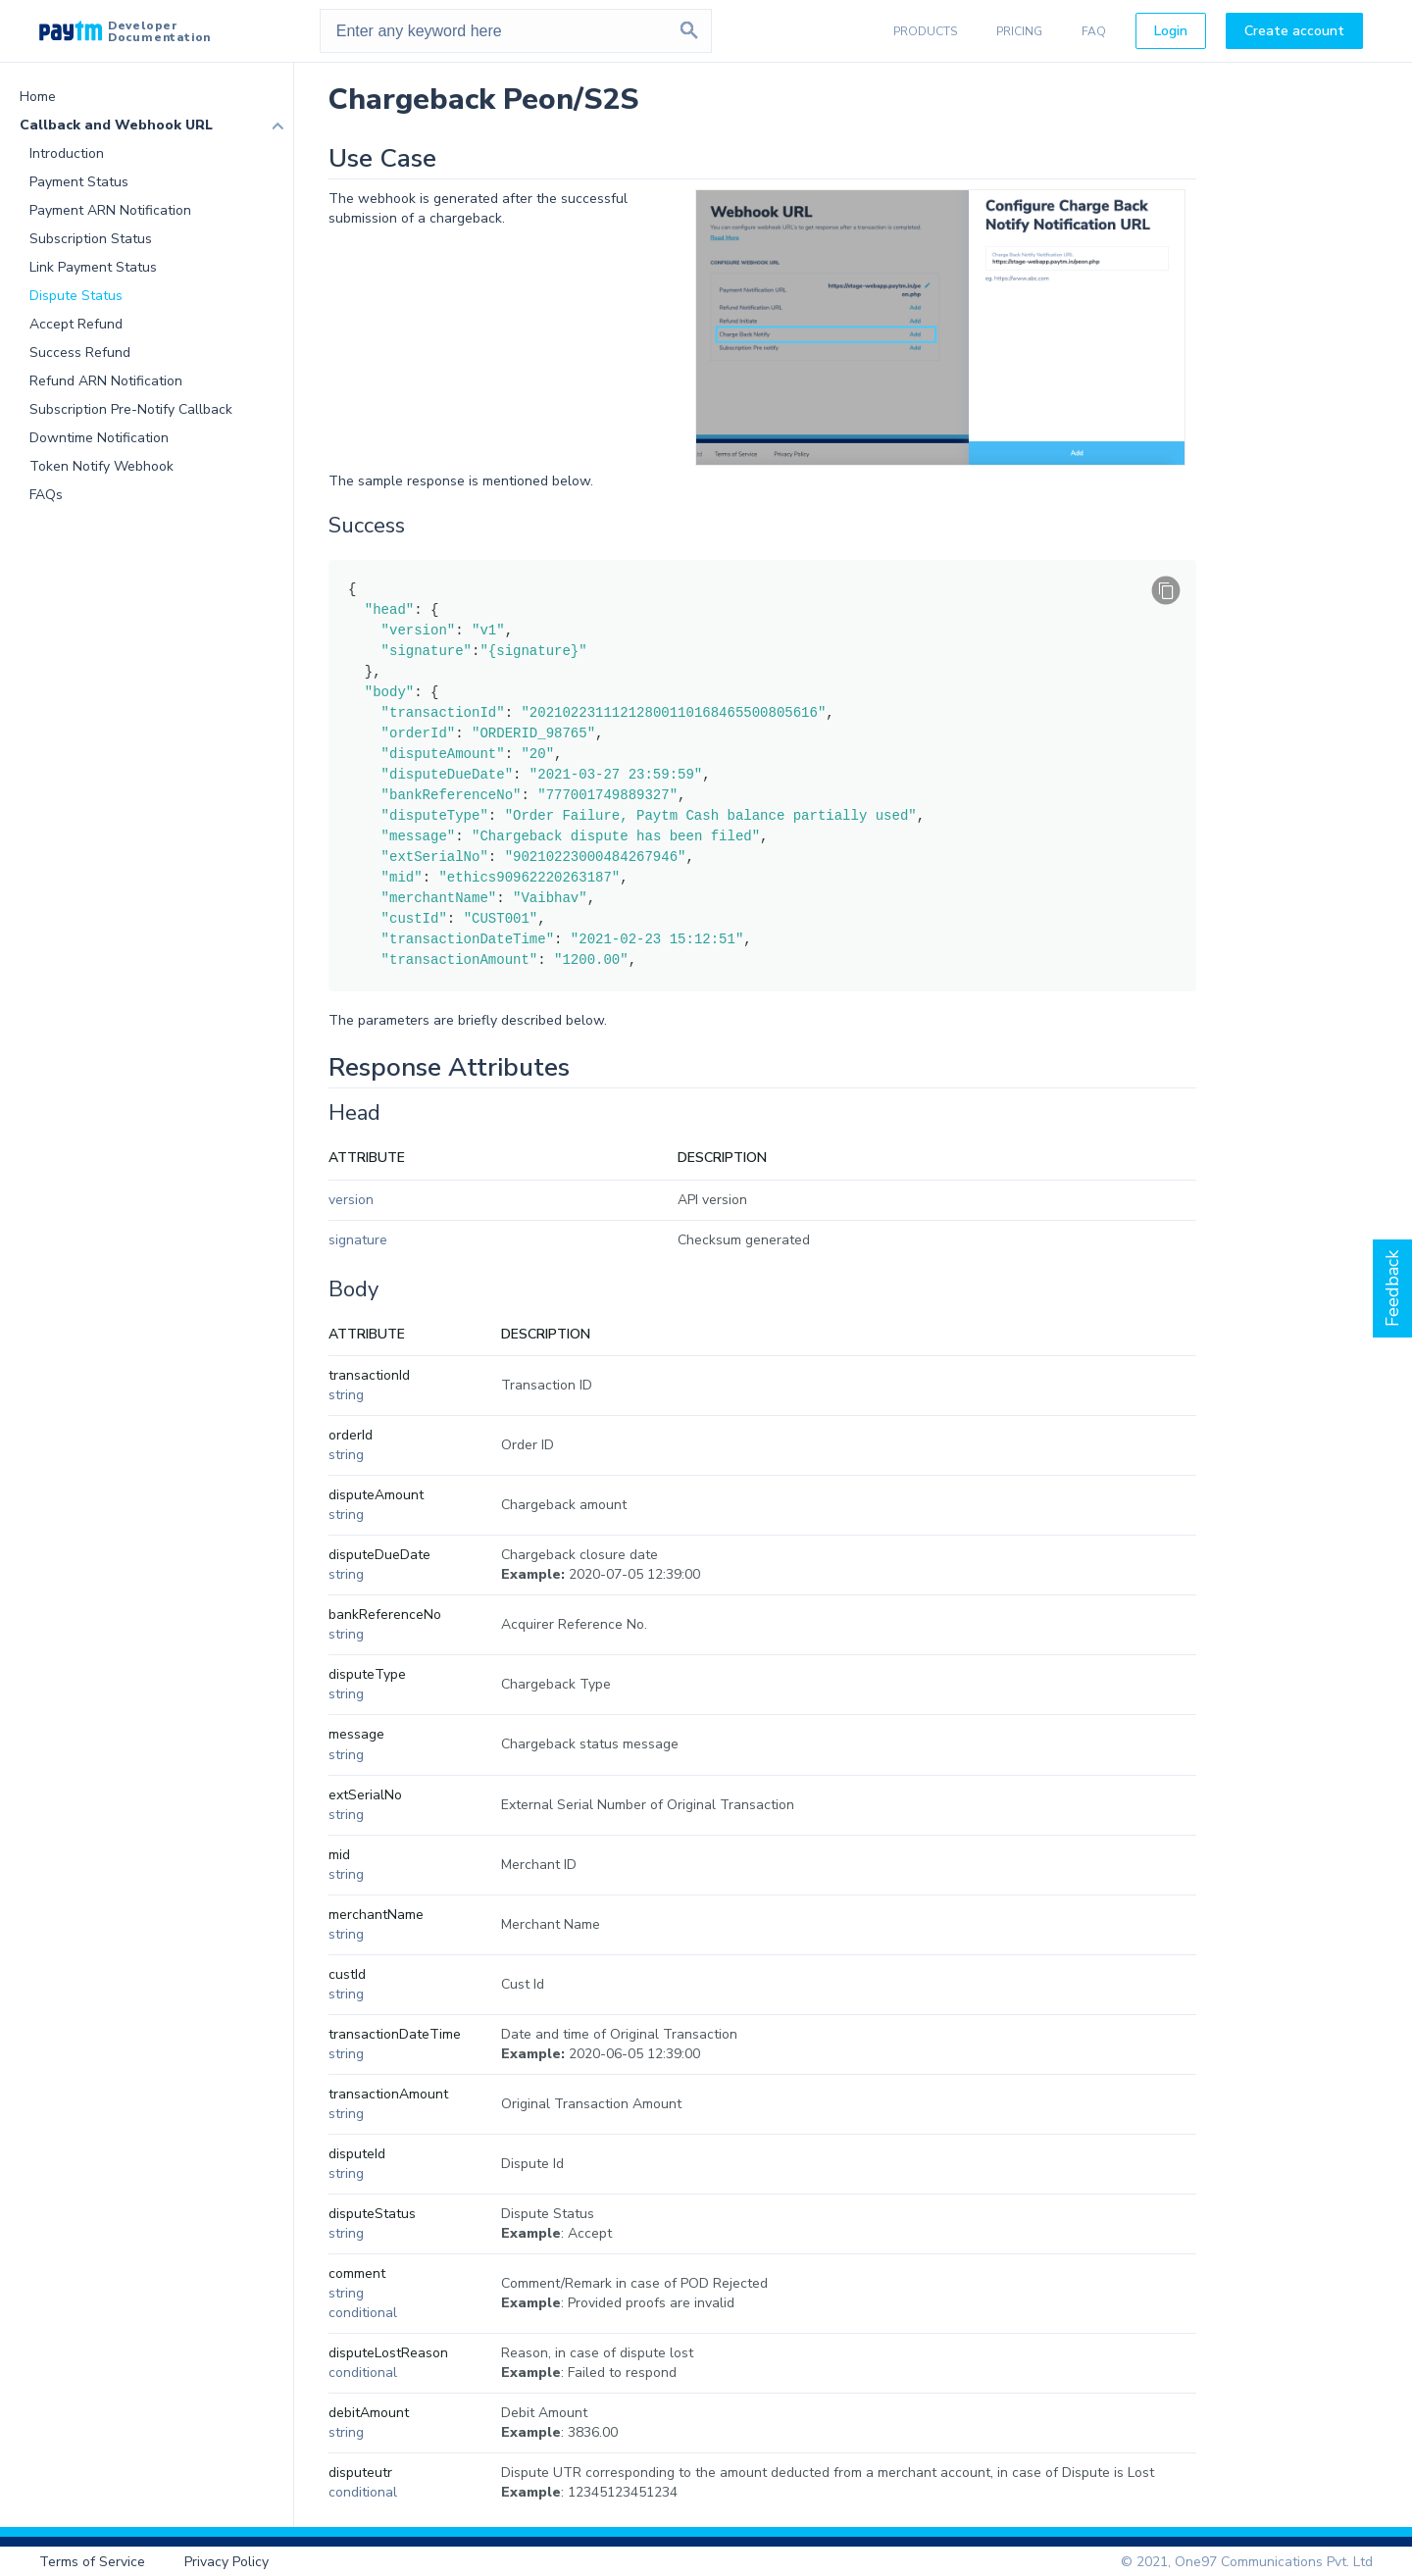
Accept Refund (76, 324)
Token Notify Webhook (101, 466)
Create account (1294, 31)
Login (1170, 31)
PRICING (1019, 31)
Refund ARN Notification (105, 381)
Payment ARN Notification (110, 210)
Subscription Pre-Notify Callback (130, 409)
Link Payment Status (93, 267)
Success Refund (79, 352)
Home (38, 96)
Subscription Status (90, 238)
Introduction (66, 153)
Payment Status (78, 182)
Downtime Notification (99, 438)
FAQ (1094, 31)
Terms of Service (92, 2561)
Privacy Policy (226, 2561)
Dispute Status (76, 295)
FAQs (46, 494)
